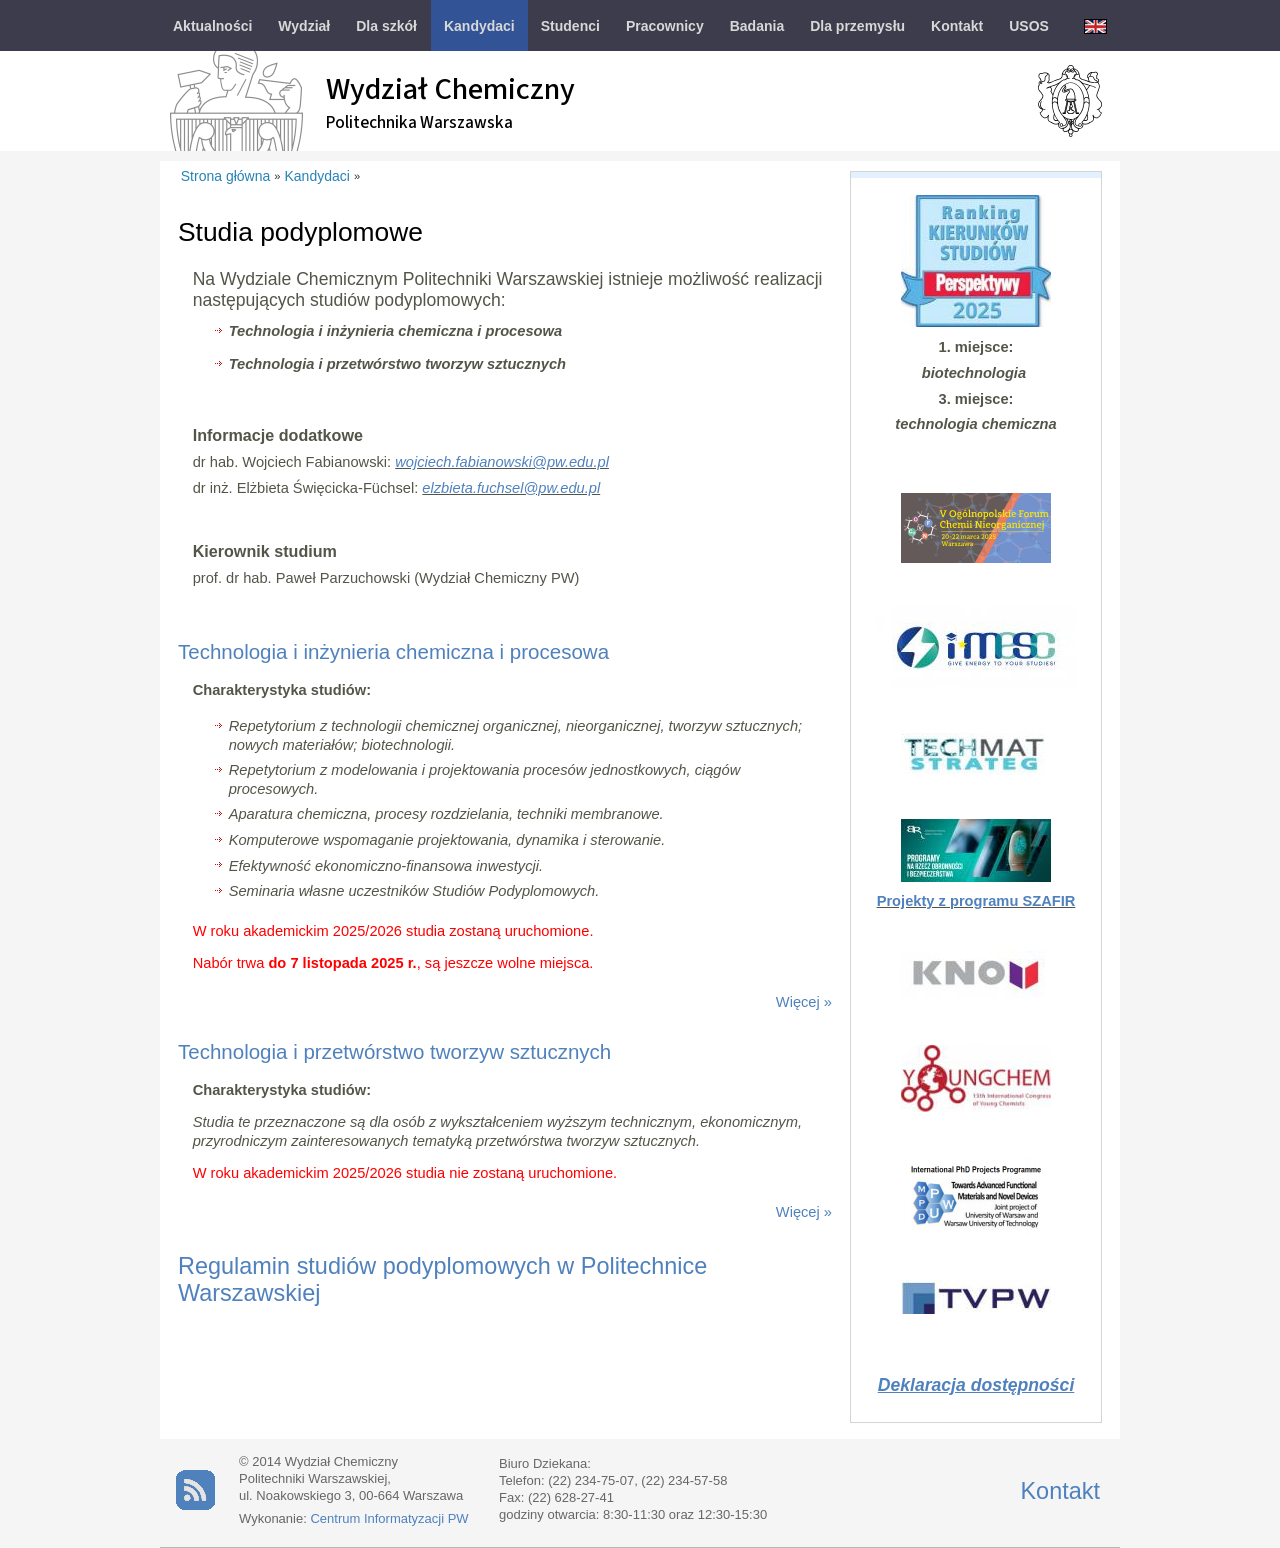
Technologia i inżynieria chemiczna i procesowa (393, 651)
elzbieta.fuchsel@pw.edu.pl (511, 488)
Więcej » (804, 1002)
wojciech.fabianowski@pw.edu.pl (502, 462)
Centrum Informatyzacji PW (389, 1518)
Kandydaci (317, 176)
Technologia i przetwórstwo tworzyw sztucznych (394, 1051)
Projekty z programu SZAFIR (976, 901)
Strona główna (226, 176)
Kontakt (1060, 1491)
